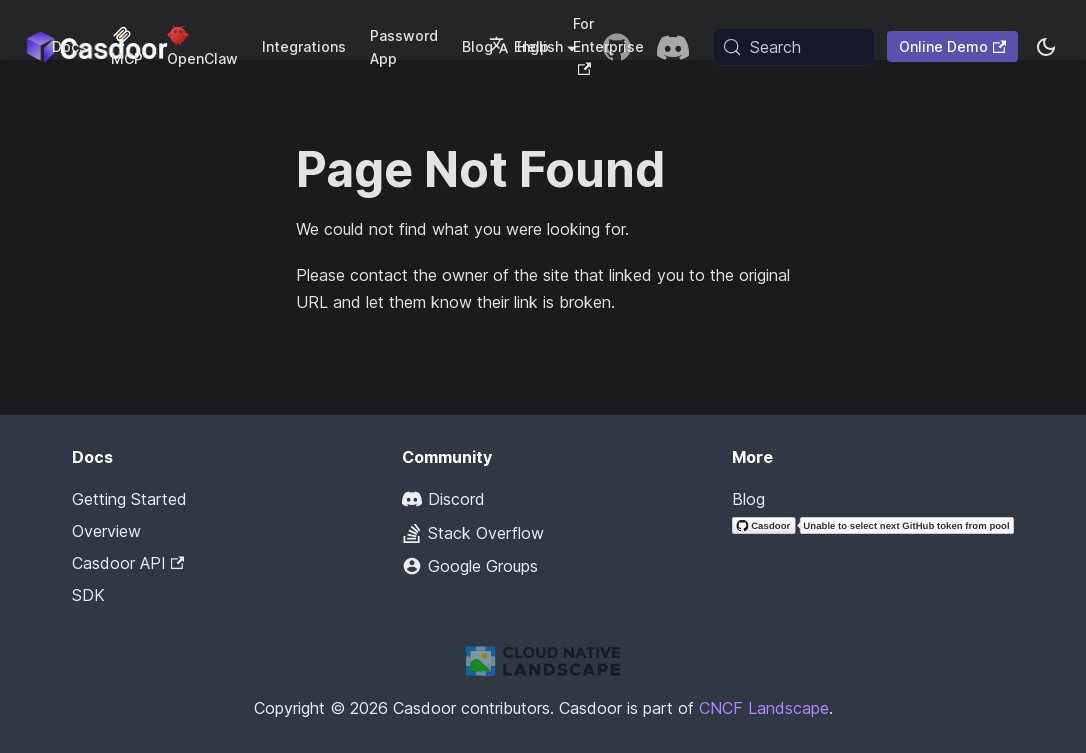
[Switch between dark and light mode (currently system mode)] (1046, 47)
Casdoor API (128, 563)
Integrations (304, 46)
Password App (404, 47)
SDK (88, 595)
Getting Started (129, 499)
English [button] (526, 46)
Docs (69, 46)
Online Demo (952, 46)
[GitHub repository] (617, 47)
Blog (748, 499)
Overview (106, 531)
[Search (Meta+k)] (794, 47)
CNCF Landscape (764, 708)
